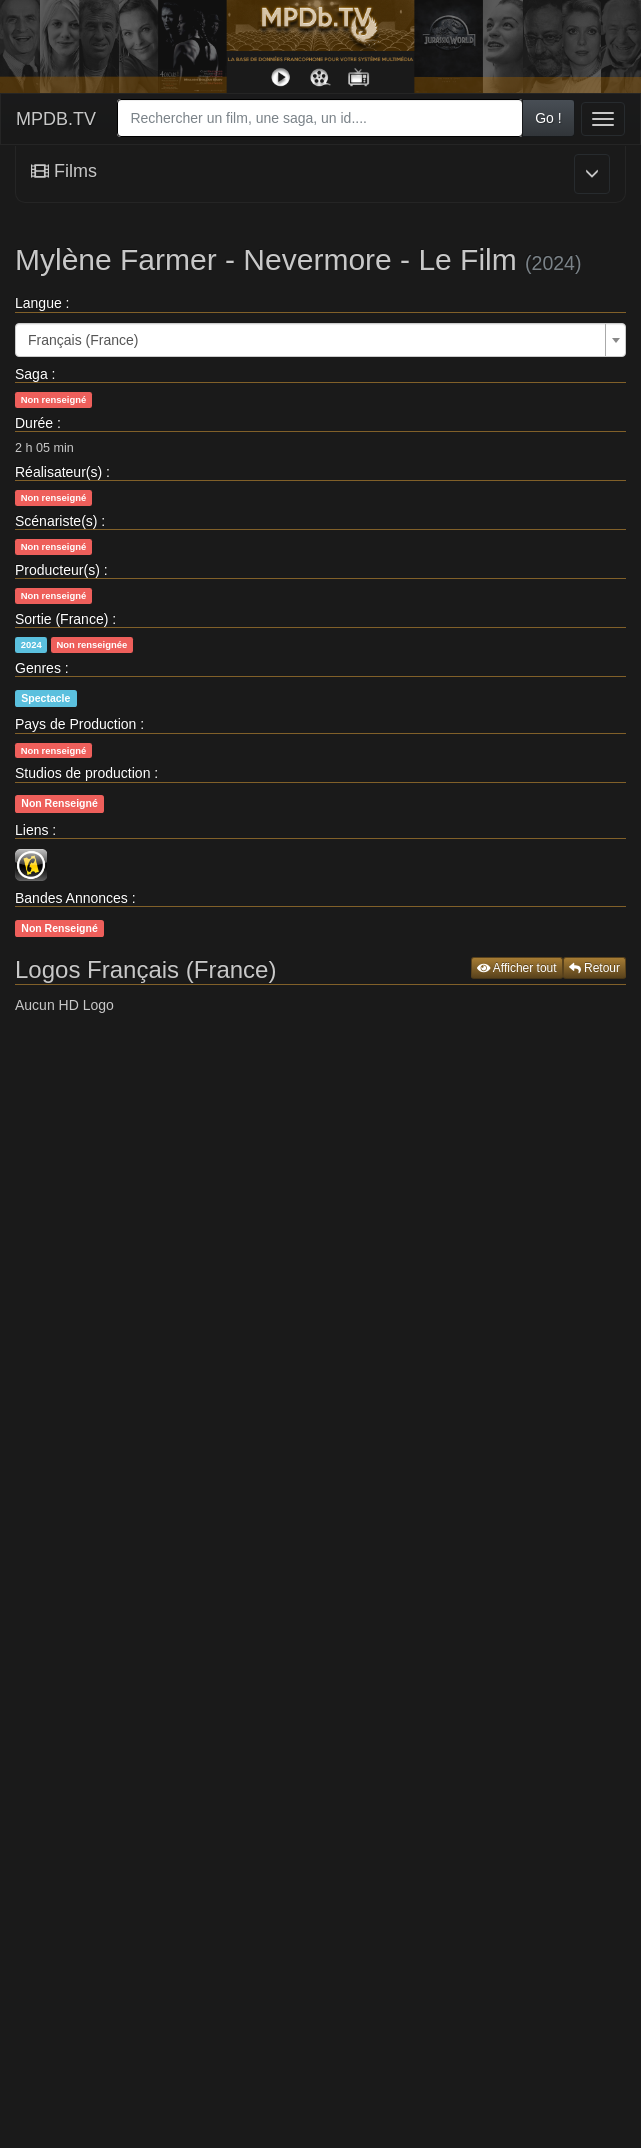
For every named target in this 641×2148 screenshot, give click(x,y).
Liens (31, 830)
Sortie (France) (61, 619)
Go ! (548, 118)
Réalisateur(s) (58, 472)
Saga (31, 374)
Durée (34, 423)
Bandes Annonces (71, 898)
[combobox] (320, 118)
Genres (38, 668)
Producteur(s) (57, 570)
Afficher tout (517, 968)
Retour (594, 968)
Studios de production (82, 773)
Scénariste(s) (56, 521)
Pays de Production (75, 724)
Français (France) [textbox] (83, 340)
